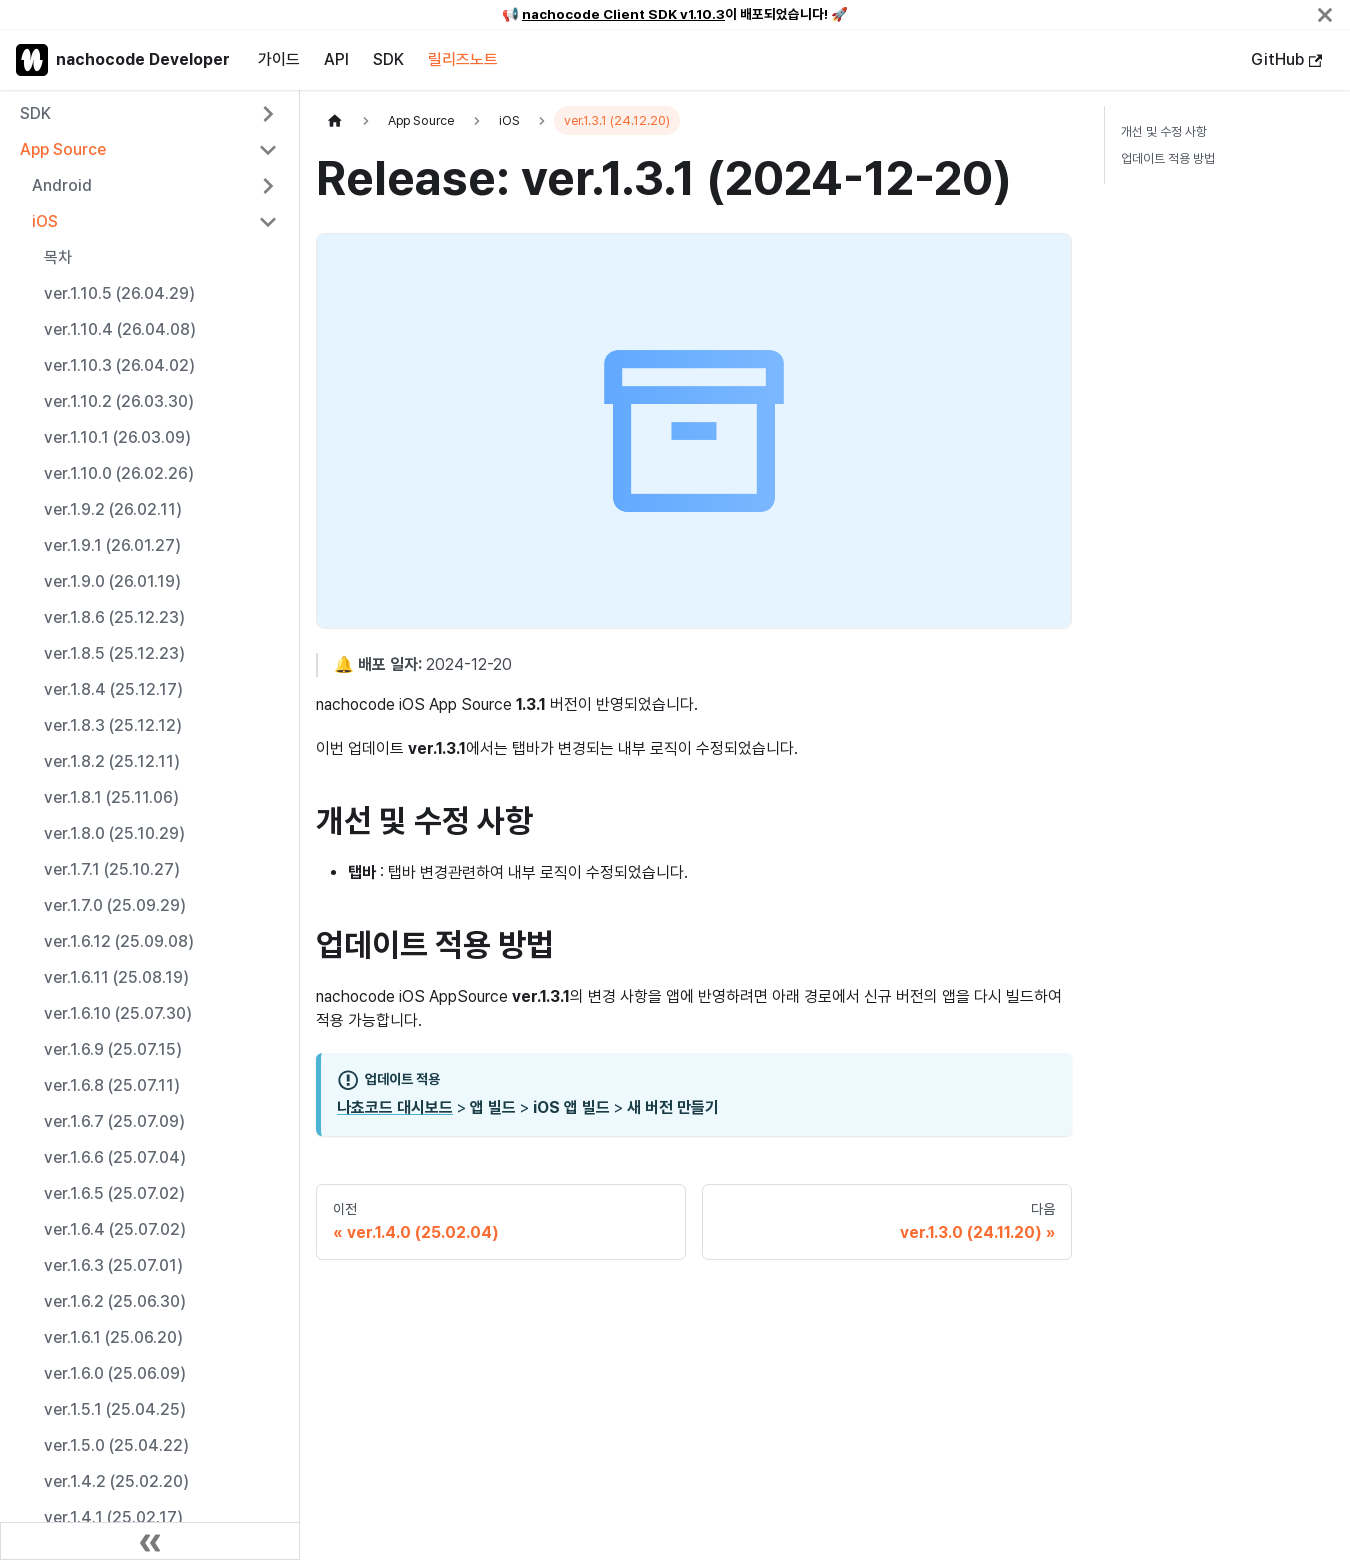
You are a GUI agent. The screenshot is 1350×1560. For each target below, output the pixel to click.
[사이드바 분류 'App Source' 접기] (268, 150)
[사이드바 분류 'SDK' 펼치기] (268, 114)
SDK (388, 59)
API (336, 59)
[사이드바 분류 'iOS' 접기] (268, 222)
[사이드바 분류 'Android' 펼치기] (268, 186)
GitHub (1286, 59)
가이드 (279, 59)
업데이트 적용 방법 (1168, 158)
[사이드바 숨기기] (150, 1541)
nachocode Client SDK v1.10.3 (623, 14)
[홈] (335, 120)
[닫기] (1325, 14)
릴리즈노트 (463, 59)
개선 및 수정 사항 (1164, 131)
